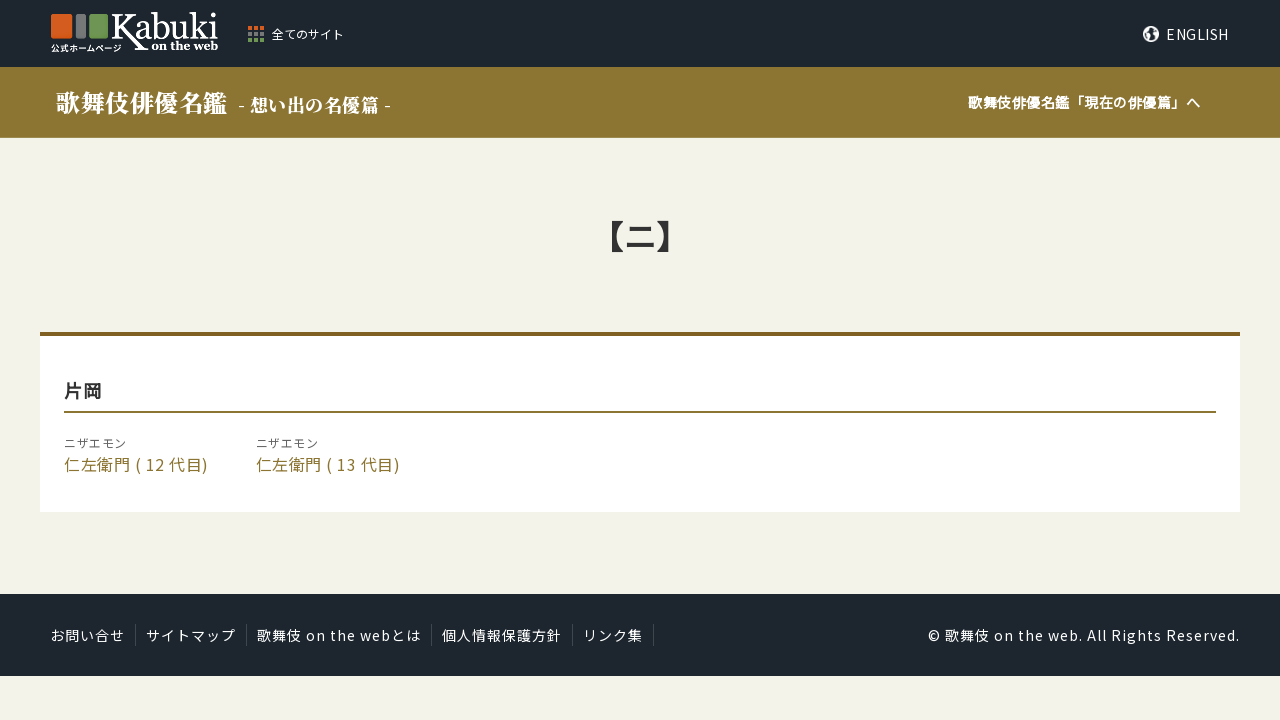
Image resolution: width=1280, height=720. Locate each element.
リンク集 (613, 635)
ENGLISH (1197, 34)
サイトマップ (191, 635)
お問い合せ (87, 635)
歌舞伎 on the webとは (339, 635)
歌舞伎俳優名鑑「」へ (1084, 102)
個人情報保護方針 (502, 635)
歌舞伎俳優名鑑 (223, 101)
